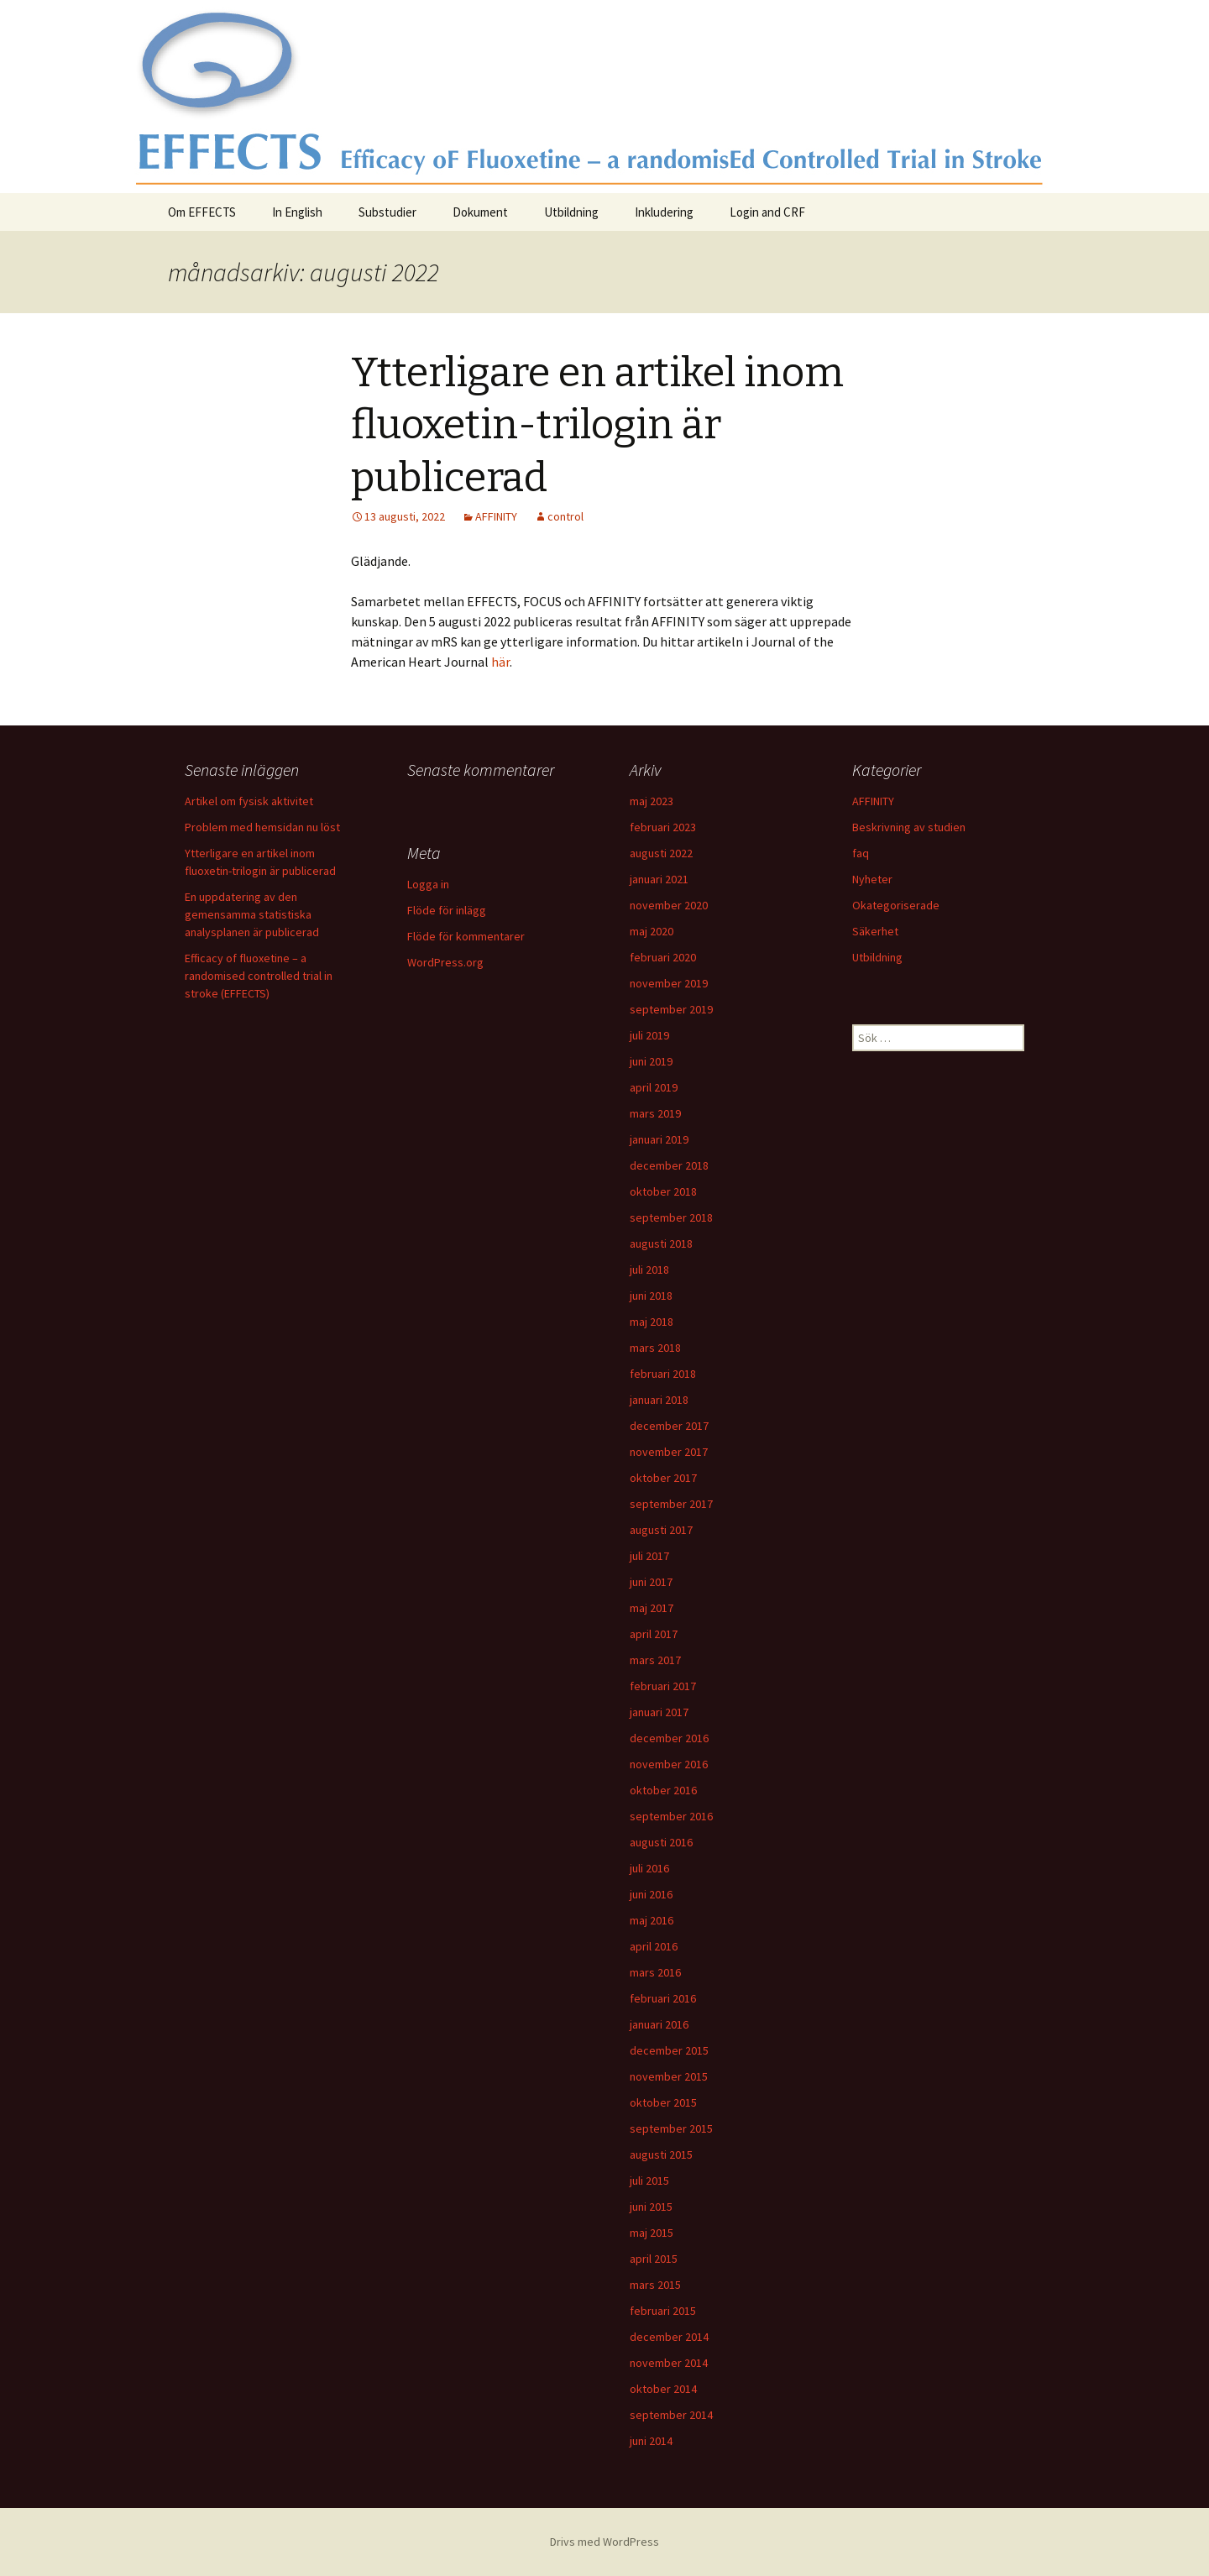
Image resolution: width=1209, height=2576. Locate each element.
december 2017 (669, 1425)
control (565, 516)
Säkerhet (875, 931)
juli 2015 (649, 2180)
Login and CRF (767, 212)
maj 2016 (651, 1920)
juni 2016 (651, 1894)
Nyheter (872, 879)
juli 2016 (649, 1868)
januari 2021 (659, 879)
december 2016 (669, 1738)
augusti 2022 (661, 853)
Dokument (480, 212)
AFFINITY (496, 516)
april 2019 (654, 1087)
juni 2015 (651, 2206)
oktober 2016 (663, 1790)
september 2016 (671, 1816)
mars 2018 (655, 1347)
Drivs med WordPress (604, 2541)
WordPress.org (445, 962)
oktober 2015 (663, 2102)
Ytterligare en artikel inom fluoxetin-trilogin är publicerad (597, 425)
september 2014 (671, 2414)
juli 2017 (649, 1555)
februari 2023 (663, 827)
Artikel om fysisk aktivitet (249, 801)
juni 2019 (651, 1061)
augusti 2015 (661, 2154)
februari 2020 (663, 957)
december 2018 (669, 1165)
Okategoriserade (895, 905)
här (500, 661)
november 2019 (669, 983)
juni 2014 (651, 2440)
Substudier (387, 212)
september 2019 (671, 1009)
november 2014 (669, 2362)
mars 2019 (655, 1113)
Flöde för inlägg (446, 910)
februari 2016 (663, 1998)
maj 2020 (651, 931)
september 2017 (671, 1503)
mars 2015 (655, 2284)
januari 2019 (659, 1139)
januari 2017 (659, 1712)
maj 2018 (651, 1321)
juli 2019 (649, 1035)
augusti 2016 (661, 1842)
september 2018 (671, 1217)
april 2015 (654, 2258)
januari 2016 (659, 2024)
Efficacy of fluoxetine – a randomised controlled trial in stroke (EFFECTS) (258, 975)
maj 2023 (651, 801)
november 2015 (669, 2076)
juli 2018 (649, 1269)
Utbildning (571, 212)
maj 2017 (651, 1607)
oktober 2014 (663, 2388)
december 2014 (669, 2336)
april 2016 (654, 1946)
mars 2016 (655, 1972)
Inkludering (664, 212)
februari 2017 (663, 1686)
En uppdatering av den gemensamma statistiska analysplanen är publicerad (252, 914)
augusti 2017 (661, 1529)
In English (297, 212)
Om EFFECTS (202, 212)
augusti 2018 (661, 1243)
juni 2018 (651, 1295)
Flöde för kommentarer (466, 936)
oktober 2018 (663, 1191)
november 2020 (669, 905)
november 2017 (669, 1451)
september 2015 (671, 2128)
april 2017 (654, 1633)
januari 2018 (659, 1399)
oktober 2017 (663, 1477)
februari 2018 (663, 1373)
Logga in (428, 884)
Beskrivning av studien (909, 827)
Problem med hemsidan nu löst (262, 827)
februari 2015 (663, 2310)
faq (860, 853)
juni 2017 (651, 1581)
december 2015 (669, 2050)
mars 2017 (655, 1660)
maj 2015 (651, 2232)
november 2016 (669, 1764)
